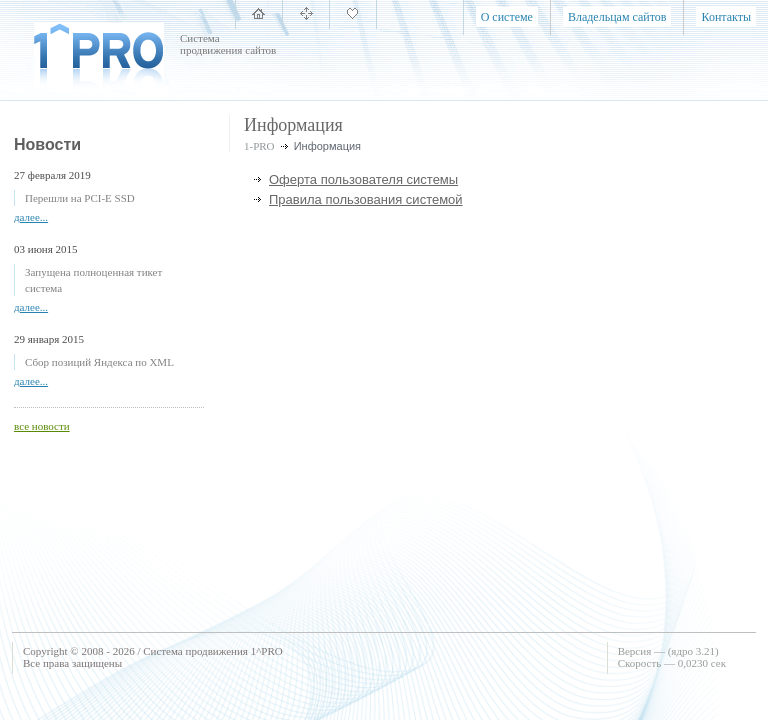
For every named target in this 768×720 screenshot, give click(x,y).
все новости (42, 426)
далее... (31, 217)
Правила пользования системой (366, 199)
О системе (507, 17)
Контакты (726, 17)
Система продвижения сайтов (228, 44)
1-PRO (259, 146)
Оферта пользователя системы (363, 179)
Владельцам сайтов (617, 17)
